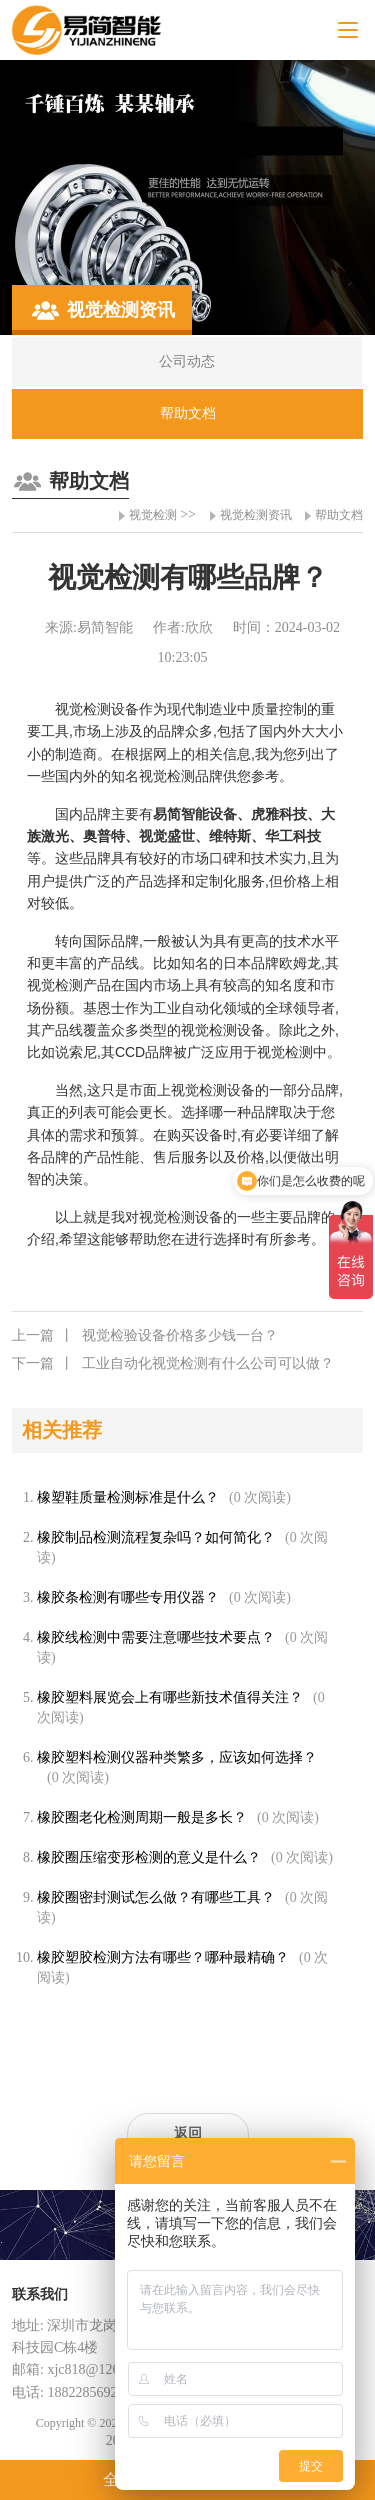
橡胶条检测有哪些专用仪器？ (128, 1597)
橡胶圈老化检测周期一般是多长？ (142, 1817)
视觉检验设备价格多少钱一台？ (145, 1336)
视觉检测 (153, 515)
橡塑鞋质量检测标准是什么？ (128, 1497)
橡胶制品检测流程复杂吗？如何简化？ (156, 1537)
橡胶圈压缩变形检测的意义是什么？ (149, 1857)
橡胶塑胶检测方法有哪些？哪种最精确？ (163, 1957)
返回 (188, 2133)
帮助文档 (339, 515)
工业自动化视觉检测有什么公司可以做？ (173, 1364)
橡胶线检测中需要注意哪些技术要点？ (156, 1637)
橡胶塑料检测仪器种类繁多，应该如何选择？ (177, 1757)
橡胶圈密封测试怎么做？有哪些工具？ (156, 1897)
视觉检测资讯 (256, 515)
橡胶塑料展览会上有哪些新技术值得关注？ (170, 1697)
